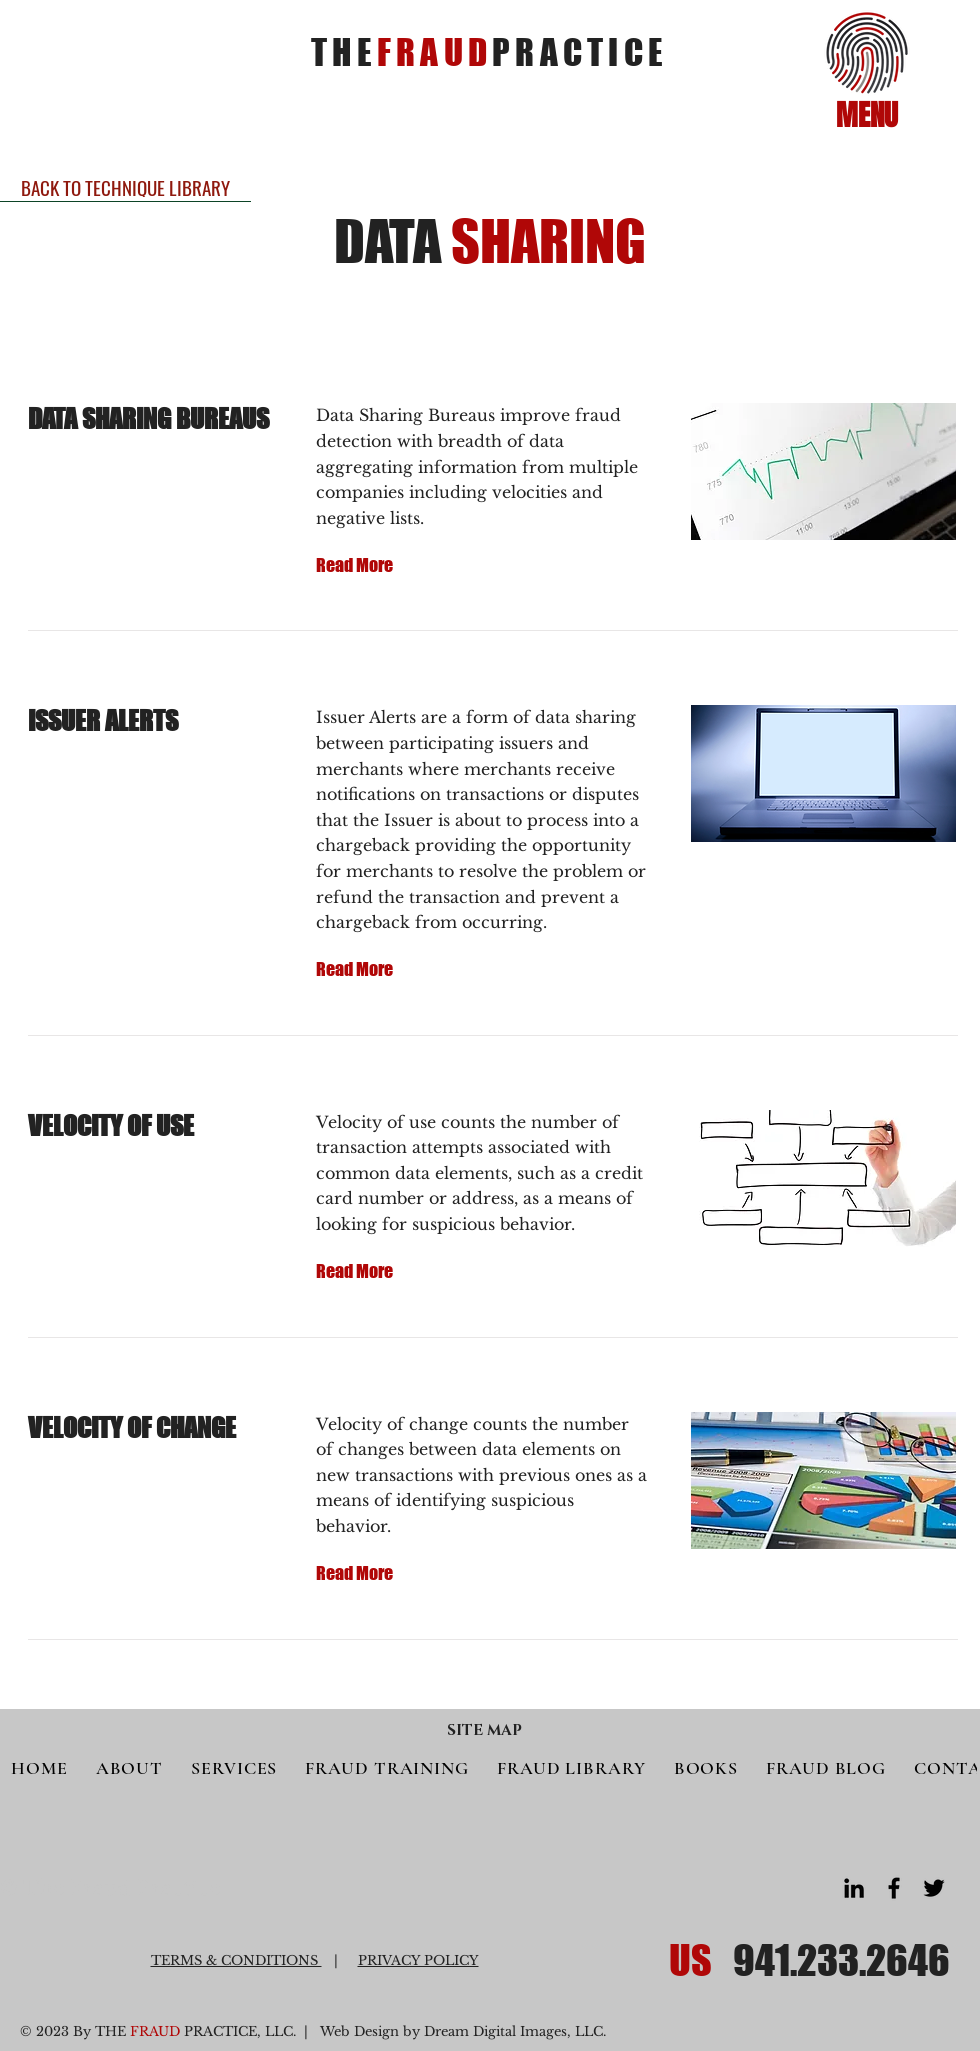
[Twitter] (934, 1888)
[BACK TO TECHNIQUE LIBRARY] (125, 187)
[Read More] (355, 565)
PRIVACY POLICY (418, 1960)
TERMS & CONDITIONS (236, 1960)
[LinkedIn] (854, 1888)
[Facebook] (894, 1888)
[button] (867, 53)
